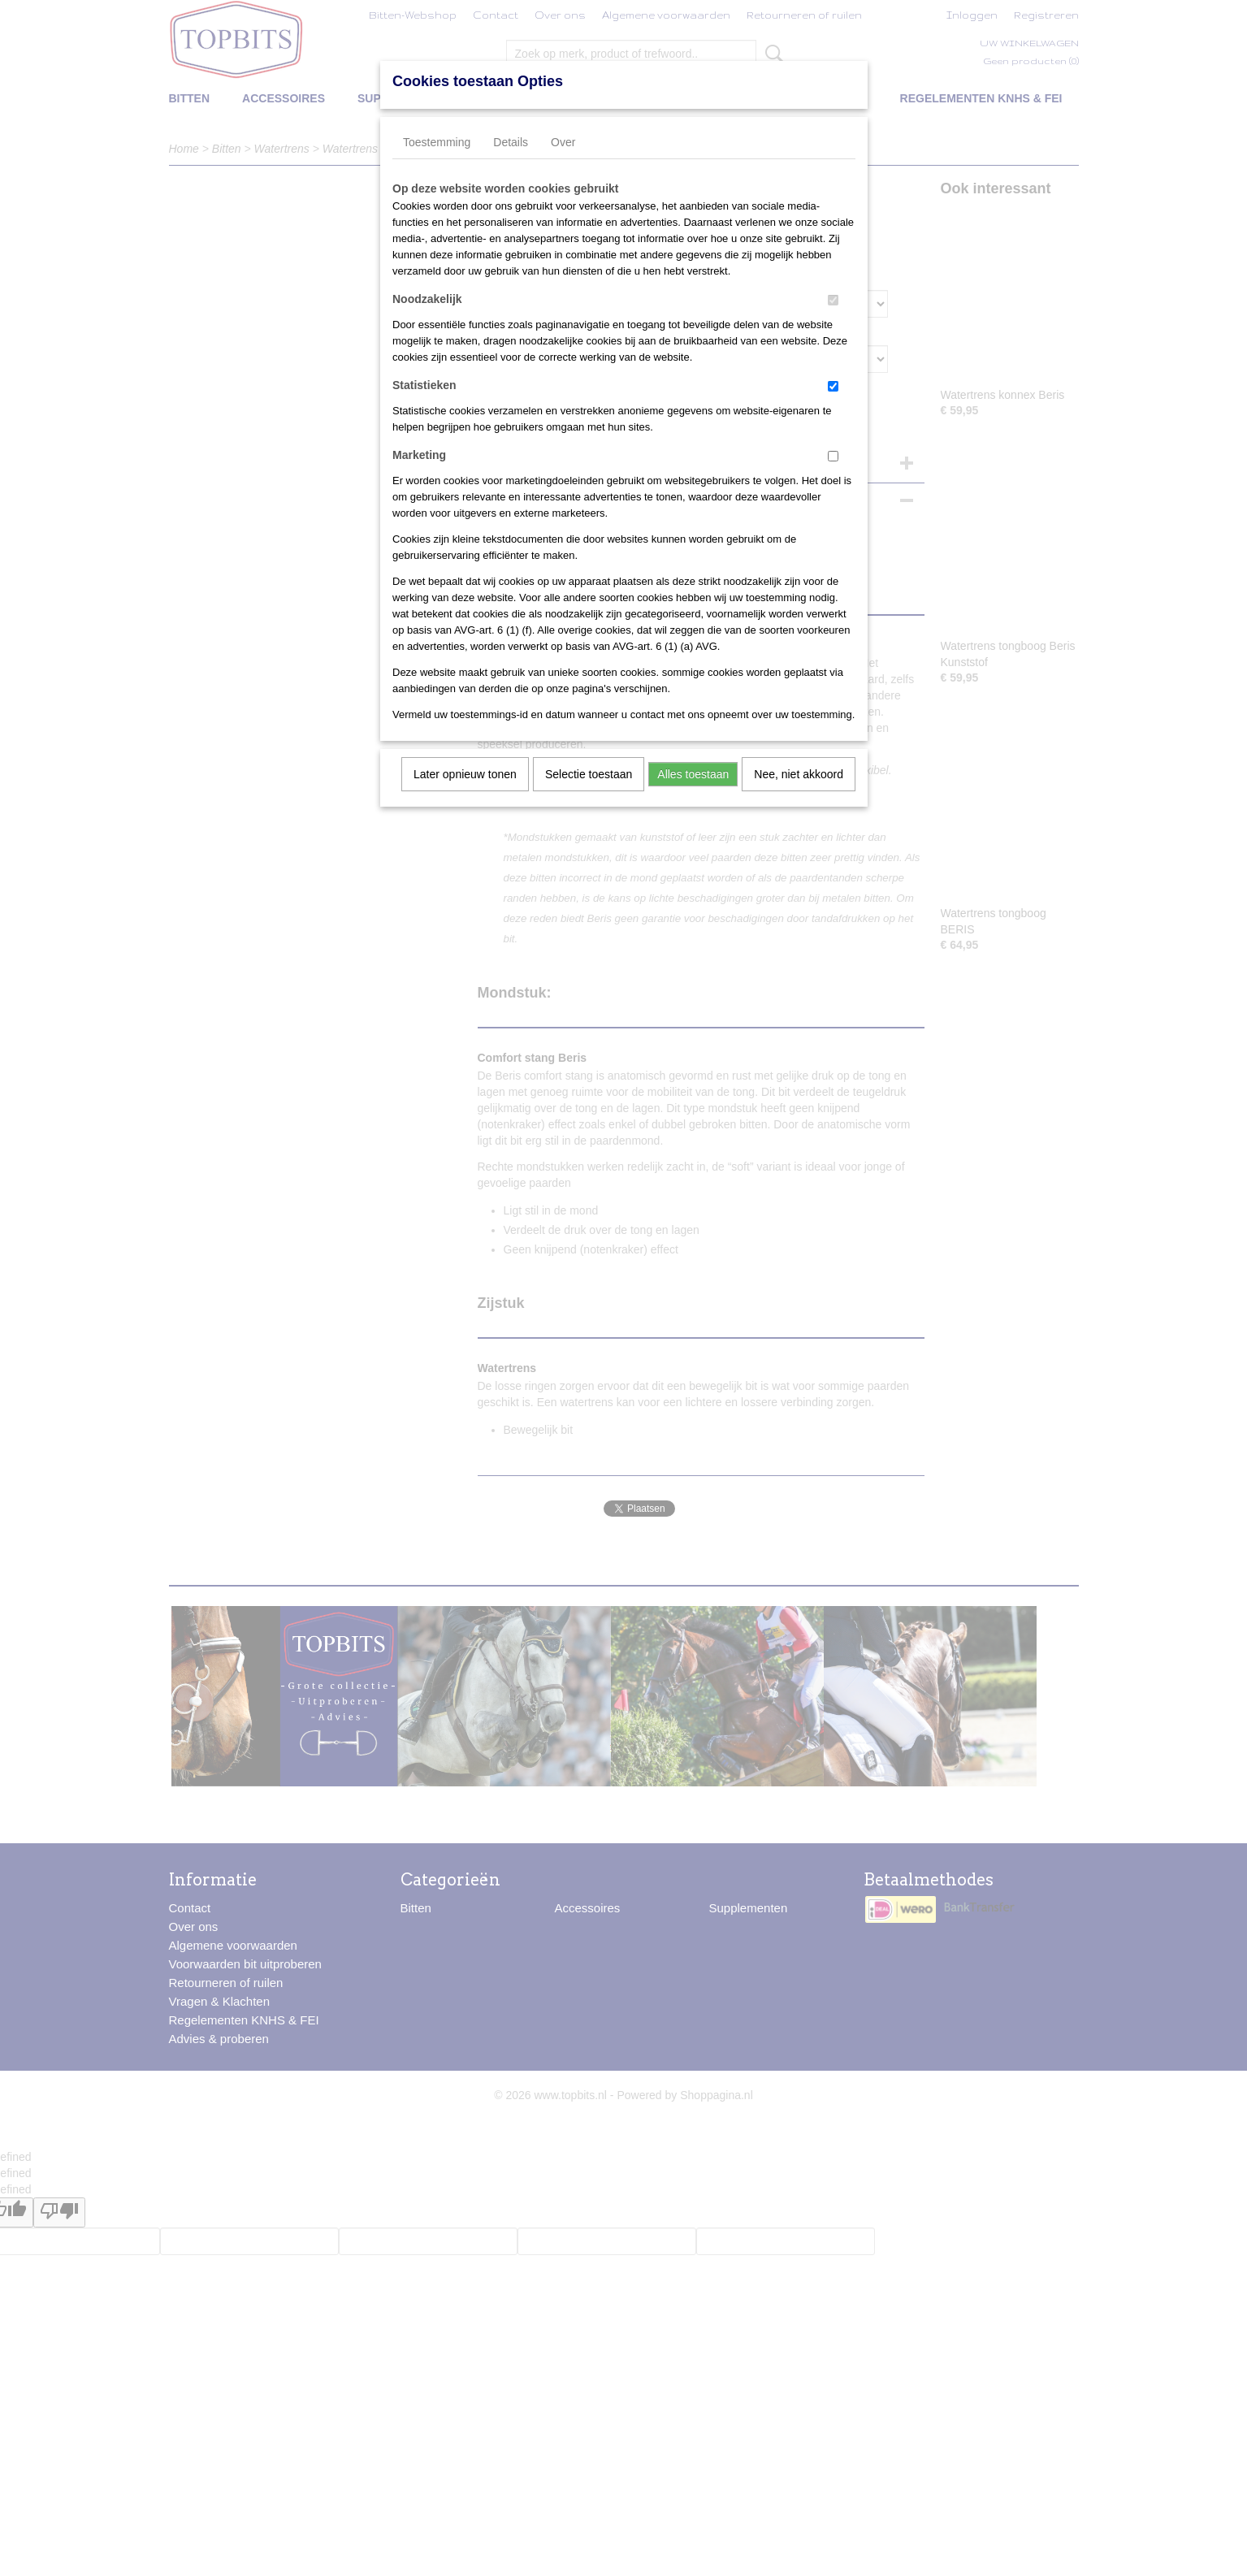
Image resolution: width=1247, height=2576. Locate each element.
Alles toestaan (693, 774)
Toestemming (436, 142)
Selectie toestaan (588, 774)
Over (563, 142)
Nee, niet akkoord (798, 774)
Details (510, 142)
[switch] (833, 300)
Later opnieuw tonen (465, 774)
